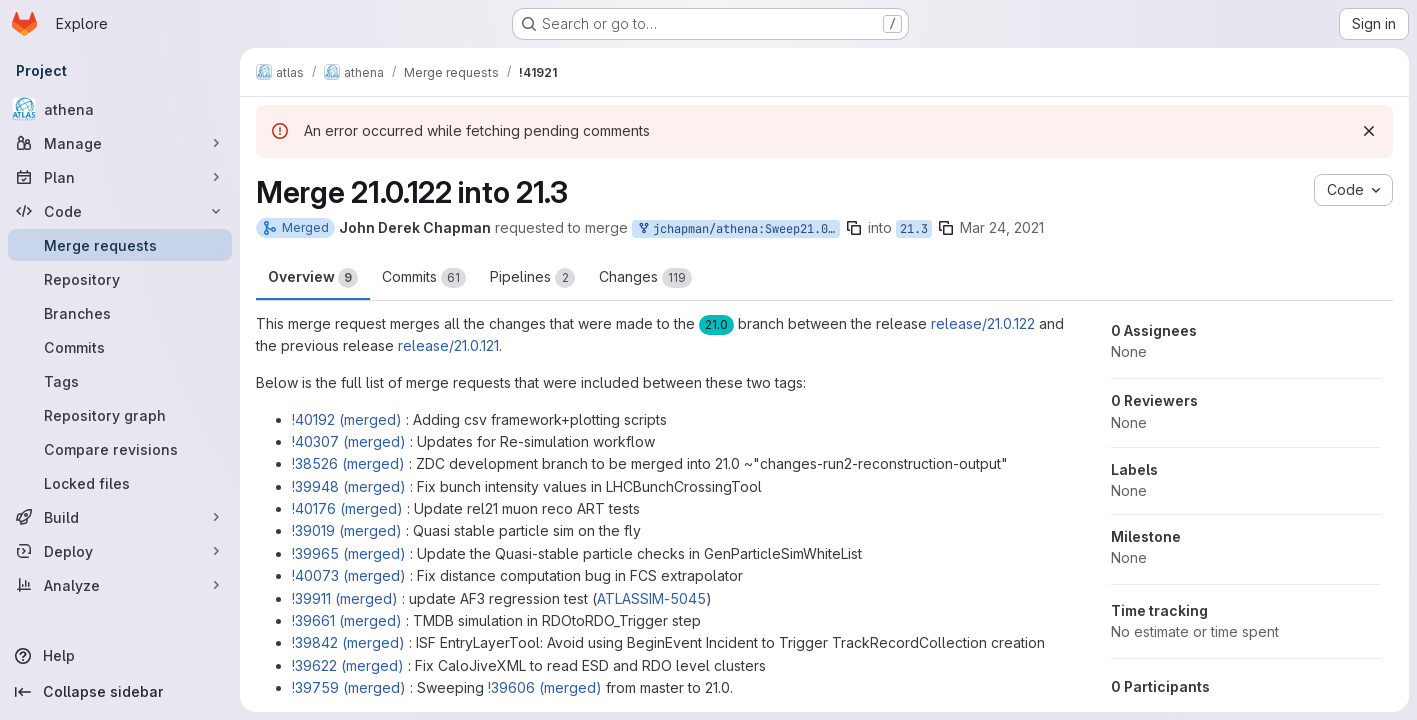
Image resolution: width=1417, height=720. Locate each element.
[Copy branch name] (854, 228)
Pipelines (532, 278)
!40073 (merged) (349, 575)
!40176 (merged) (347, 508)
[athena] (120, 109)
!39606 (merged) (545, 687)
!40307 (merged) (349, 441)
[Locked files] (120, 483)
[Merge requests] (120, 245)
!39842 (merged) (348, 642)
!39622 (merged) (348, 665)
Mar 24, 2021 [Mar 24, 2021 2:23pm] (1002, 227)
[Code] (120, 211)
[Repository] (120, 279)
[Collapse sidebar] (120, 692)
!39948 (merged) (349, 486)
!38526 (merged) (348, 463)
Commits (424, 278)
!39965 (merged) (349, 553)
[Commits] (120, 347)
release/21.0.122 (983, 323)
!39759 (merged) (349, 687)
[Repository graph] (120, 415)
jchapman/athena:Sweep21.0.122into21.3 (738, 229)
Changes (645, 278)
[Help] (120, 656)
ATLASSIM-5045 (651, 598)
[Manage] (120, 143)
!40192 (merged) (347, 419)
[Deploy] (120, 551)
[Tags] (120, 381)
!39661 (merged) (347, 620)
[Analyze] (120, 585)
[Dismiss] (1369, 131)
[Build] (120, 517)
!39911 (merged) (345, 598)
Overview (313, 278)
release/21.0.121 (448, 345)
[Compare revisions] (120, 449)
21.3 (914, 229)
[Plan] (120, 177)
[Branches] (120, 313)
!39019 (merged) (347, 530)
